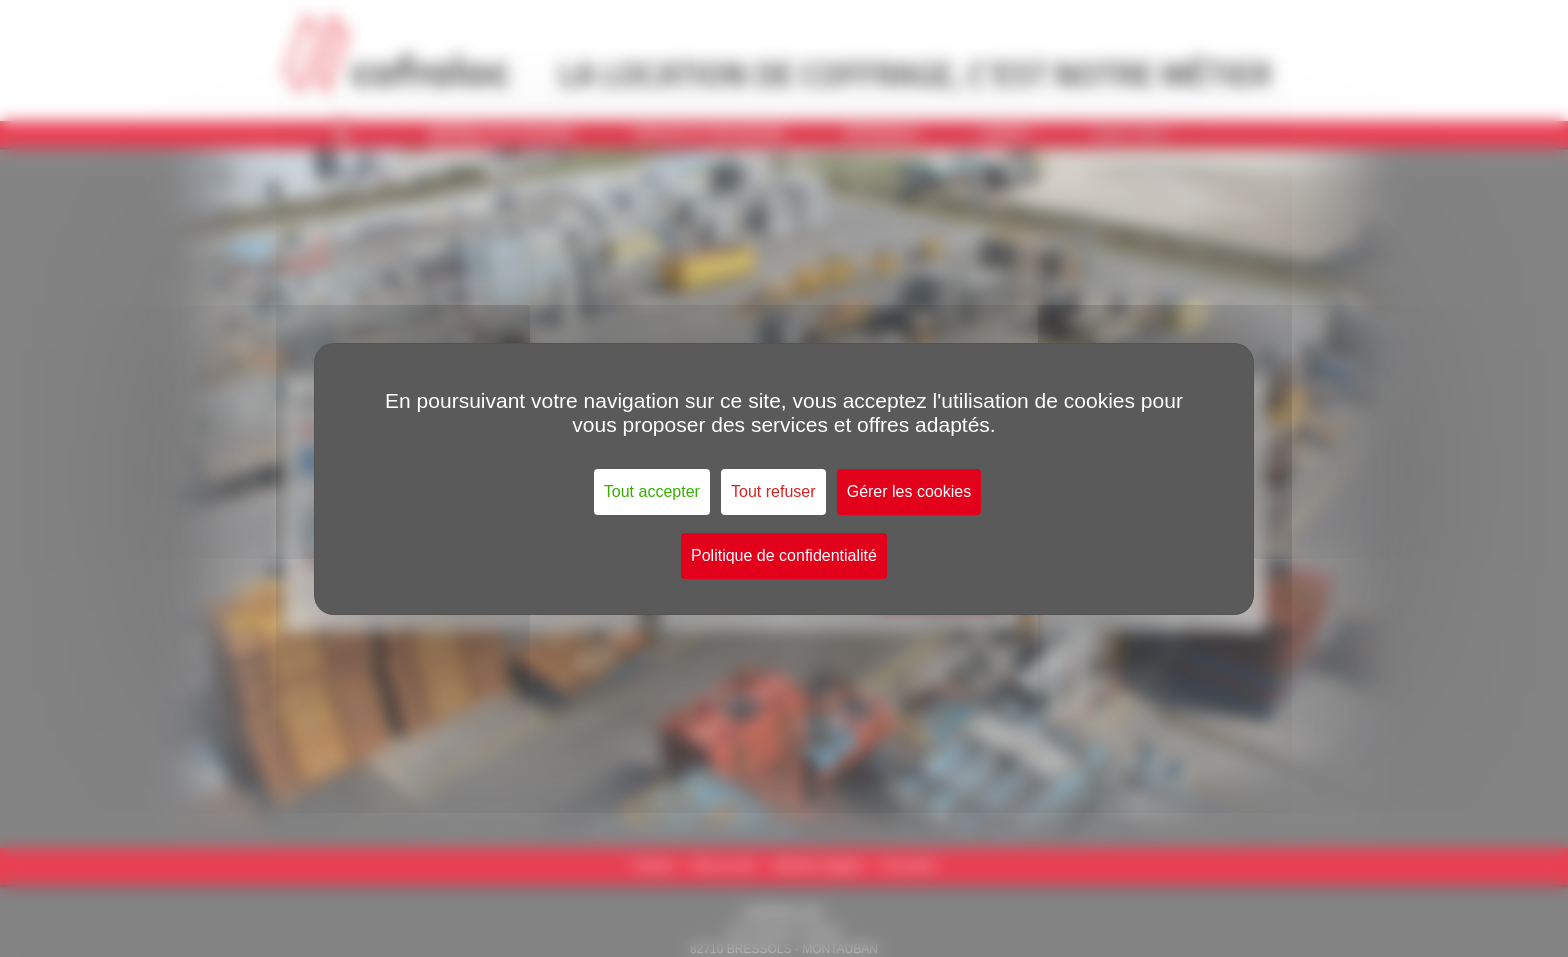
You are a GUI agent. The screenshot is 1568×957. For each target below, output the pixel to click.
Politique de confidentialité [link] (784, 555)
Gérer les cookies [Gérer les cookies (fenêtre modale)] (909, 491)
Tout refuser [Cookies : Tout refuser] (773, 491)
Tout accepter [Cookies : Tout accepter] (652, 491)
